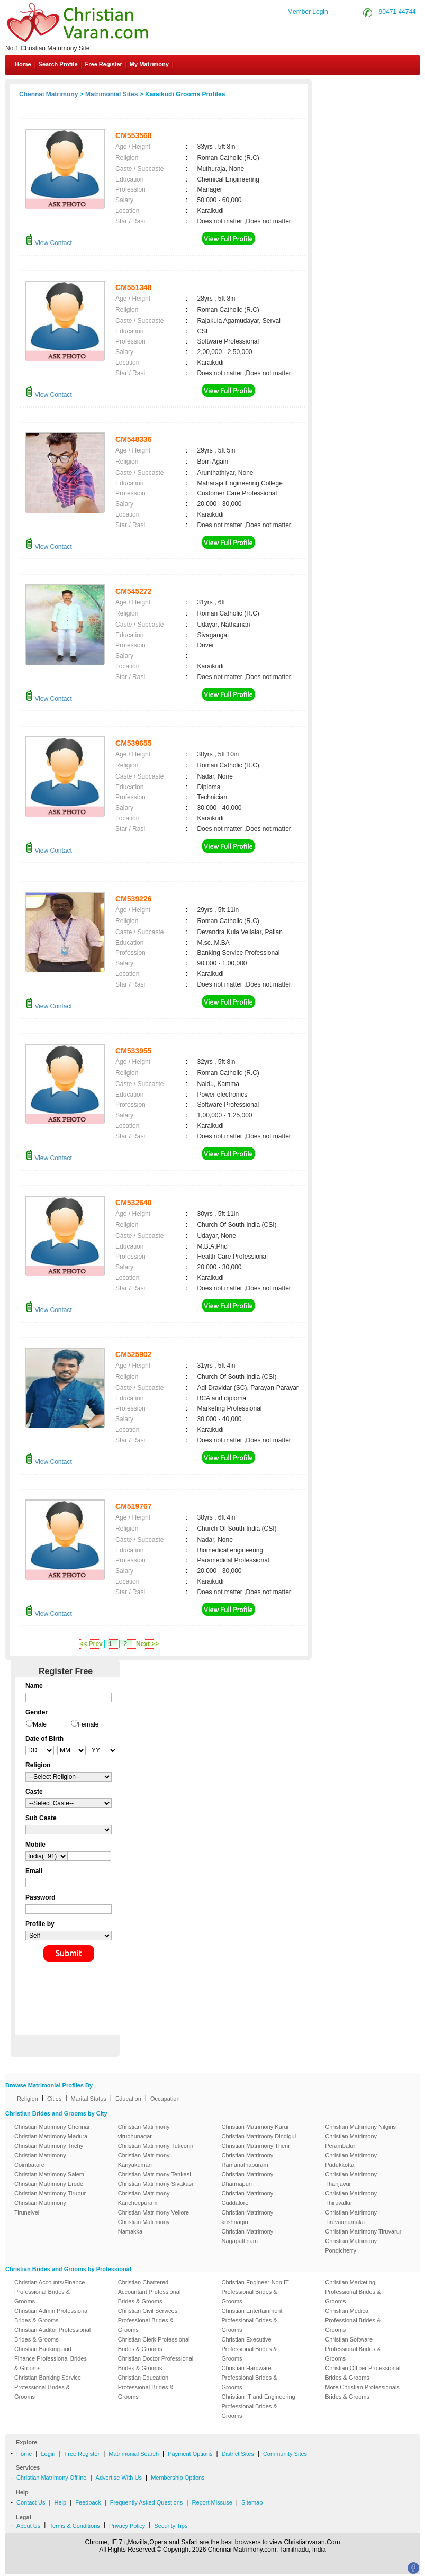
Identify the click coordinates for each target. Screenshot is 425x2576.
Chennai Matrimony (48, 94)
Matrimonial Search (133, 2454)
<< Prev (90, 1644)
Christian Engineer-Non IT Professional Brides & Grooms (255, 2291)
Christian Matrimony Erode (48, 2184)
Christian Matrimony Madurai (51, 2136)
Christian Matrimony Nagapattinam (248, 2236)
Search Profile (58, 64)
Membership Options (178, 2477)
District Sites (238, 2454)
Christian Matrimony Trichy (48, 2146)
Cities (54, 2098)
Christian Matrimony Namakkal (144, 2227)
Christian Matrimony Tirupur (50, 2193)
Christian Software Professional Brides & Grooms (353, 2349)
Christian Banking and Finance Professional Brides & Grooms (50, 2358)
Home (23, 64)
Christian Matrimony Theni (256, 2146)
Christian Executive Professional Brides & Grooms (249, 2349)
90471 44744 (397, 11)
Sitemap (252, 2502)
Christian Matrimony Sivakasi (155, 2184)
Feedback (88, 2502)
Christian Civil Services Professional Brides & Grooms (147, 2320)
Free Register (103, 64)
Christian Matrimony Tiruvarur (363, 2231)
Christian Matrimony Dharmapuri (248, 2179)
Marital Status (88, 2098)
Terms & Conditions (74, 2526)
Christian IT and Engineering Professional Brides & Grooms (258, 2406)
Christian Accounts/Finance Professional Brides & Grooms (49, 2291)
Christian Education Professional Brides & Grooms (146, 2387)
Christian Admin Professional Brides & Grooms (51, 2316)
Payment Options (190, 2454)
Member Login (307, 11)
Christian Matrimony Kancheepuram (144, 2198)
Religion (27, 2098)
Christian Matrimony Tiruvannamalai (351, 2217)
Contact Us (381, 89)
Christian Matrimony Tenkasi (154, 2174)
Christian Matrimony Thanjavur (351, 2179)
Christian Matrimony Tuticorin (155, 2146)
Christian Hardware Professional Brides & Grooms (249, 2377)
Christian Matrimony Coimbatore (40, 2160)
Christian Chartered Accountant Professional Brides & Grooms (149, 2291)
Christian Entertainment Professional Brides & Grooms (252, 2320)
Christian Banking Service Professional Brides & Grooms (47, 2387)
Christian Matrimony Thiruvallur (351, 2198)
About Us (28, 2526)
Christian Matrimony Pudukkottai (351, 2160)
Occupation (165, 2098)
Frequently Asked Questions (146, 2502)
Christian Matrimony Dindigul (259, 2136)
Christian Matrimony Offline (51, 2477)
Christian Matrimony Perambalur (351, 2141)
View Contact (48, 243)
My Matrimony (149, 64)
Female (88, 1724)
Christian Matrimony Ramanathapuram (248, 2160)
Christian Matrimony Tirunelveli (40, 2208)
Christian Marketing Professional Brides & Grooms (353, 2291)
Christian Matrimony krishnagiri (248, 2217)
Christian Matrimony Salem (49, 2174)
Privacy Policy (127, 2526)
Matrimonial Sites (111, 94)
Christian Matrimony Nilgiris (360, 2126)
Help (61, 2502)
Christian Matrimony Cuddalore (248, 2198)
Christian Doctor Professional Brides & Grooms (155, 2363)
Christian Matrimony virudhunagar (144, 2131)
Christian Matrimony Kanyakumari (144, 2160)
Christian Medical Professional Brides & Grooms (353, 2320)
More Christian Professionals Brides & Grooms (362, 2392)
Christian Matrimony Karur (256, 2126)
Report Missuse (212, 2502)
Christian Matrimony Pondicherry (351, 2246)
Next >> (147, 1644)
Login (48, 2454)
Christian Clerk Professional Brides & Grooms (154, 2344)
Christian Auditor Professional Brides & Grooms (52, 2335)
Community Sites (285, 2454)
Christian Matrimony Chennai (51, 2126)
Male (40, 1724)
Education (128, 2098)
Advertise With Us (119, 2477)
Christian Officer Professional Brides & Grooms (362, 2373)
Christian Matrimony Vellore (153, 2212)
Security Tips (170, 2526)
